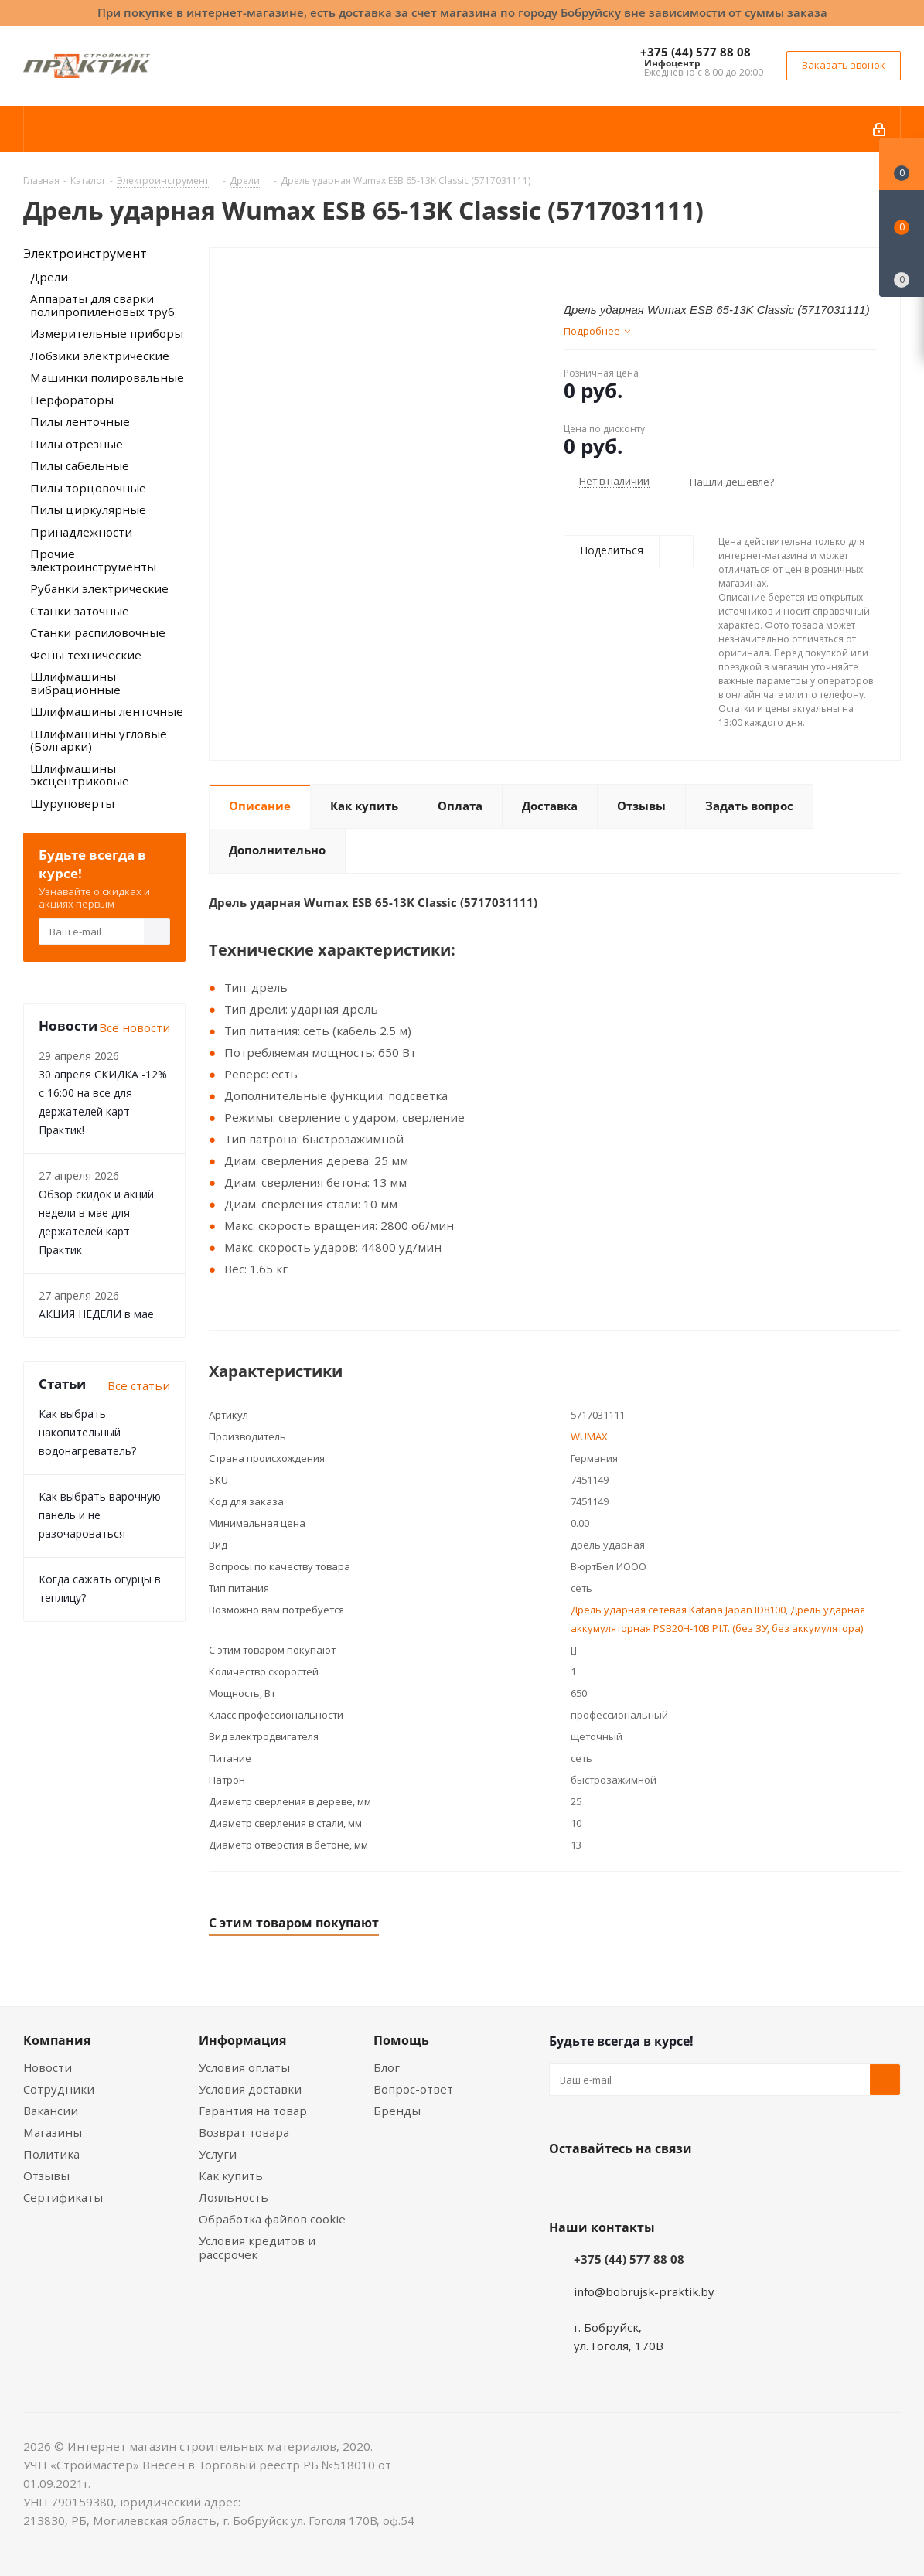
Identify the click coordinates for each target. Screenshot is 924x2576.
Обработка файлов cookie (272, 2219)
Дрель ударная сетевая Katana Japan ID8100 (678, 1610)
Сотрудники (58, 2089)
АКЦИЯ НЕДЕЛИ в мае (96, 1314)
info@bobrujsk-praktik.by (644, 2291)
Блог (386, 2067)
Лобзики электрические (99, 355)
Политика (51, 2154)
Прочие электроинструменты (93, 560)
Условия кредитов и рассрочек (257, 2247)
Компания (56, 2040)
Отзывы (46, 2175)
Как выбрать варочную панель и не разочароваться (100, 1515)
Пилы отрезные (76, 443)
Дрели (49, 277)
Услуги (218, 2154)
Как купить (231, 2175)
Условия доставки (250, 2089)
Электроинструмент (85, 253)
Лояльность (233, 2197)
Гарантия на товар (253, 2110)
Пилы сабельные (79, 465)
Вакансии (50, 2110)
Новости (47, 2067)
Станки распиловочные (97, 632)
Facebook (603, 2184)
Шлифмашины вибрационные (75, 683)
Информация (242, 2040)
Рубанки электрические (99, 588)
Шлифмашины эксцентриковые (79, 775)
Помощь (401, 2040)
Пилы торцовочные (88, 488)
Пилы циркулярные (88, 509)
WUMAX (589, 1436)
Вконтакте (564, 2184)
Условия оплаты (244, 2067)
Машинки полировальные (107, 377)
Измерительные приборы (106, 333)
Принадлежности (81, 532)
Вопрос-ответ (413, 2089)
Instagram (641, 2184)
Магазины (52, 2132)
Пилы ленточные (80, 421)
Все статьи (138, 1385)
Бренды (397, 2110)
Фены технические (85, 655)
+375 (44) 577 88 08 (695, 52)
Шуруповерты (72, 803)
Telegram (680, 2184)
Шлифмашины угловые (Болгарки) (98, 740)
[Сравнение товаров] (901, 270)
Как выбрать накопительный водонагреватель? (87, 1432)
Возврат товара (244, 2132)
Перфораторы (72, 399)
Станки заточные (79, 610)
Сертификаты (63, 2197)
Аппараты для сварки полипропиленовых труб (102, 305)
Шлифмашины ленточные (106, 711)
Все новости (134, 1027)
